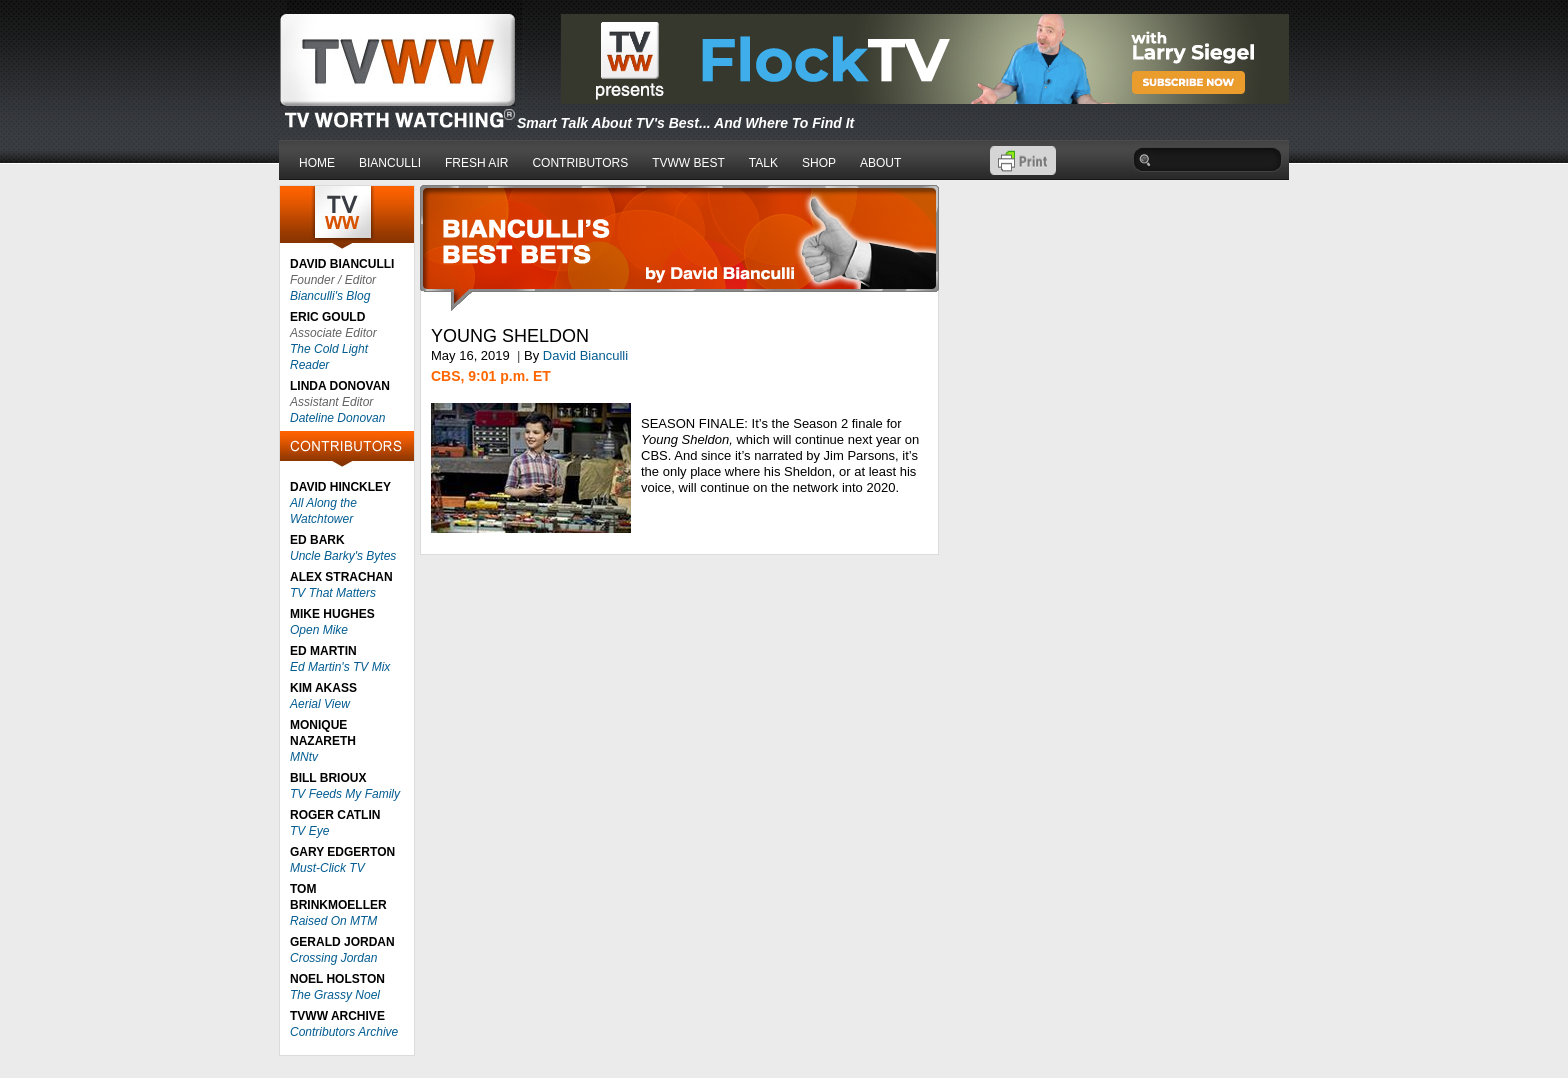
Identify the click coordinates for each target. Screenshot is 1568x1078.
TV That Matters (333, 593)
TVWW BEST (688, 163)
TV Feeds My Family (345, 794)
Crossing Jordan (333, 958)
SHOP (819, 163)
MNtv (304, 757)
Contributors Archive (344, 1032)
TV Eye (309, 831)
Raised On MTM (333, 921)
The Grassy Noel (335, 995)
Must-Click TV (327, 868)
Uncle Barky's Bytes (343, 556)
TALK (763, 163)
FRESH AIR (476, 163)
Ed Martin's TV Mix (340, 667)
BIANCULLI (390, 163)
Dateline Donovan (337, 418)
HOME (317, 163)
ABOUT (880, 163)
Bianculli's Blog (330, 296)
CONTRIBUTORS (580, 163)
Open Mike (319, 630)
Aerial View (320, 704)
